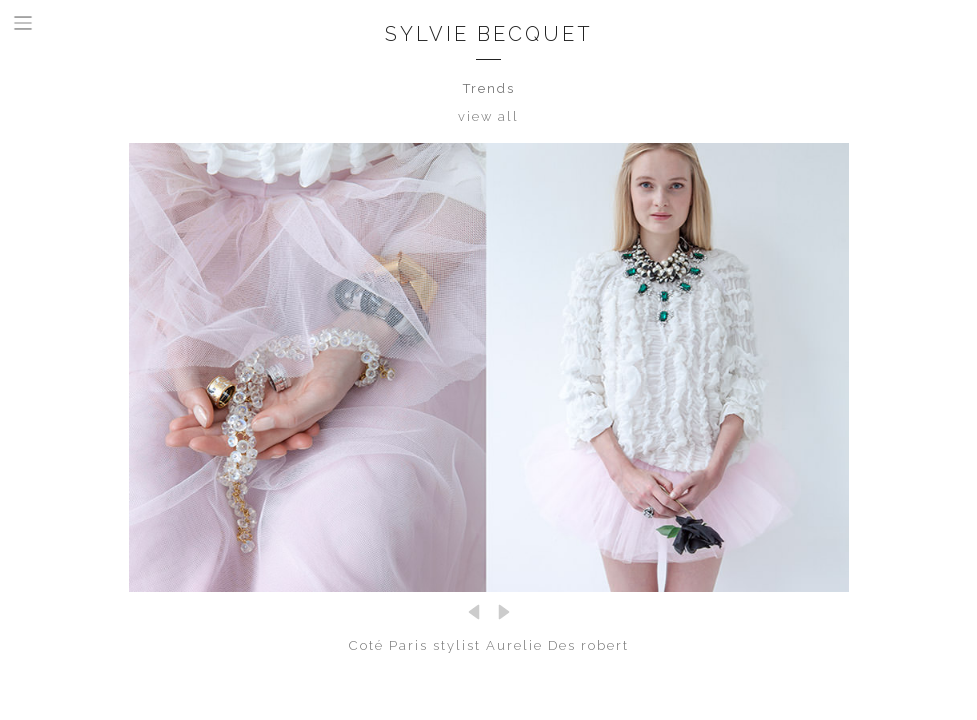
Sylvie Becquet (489, 34)
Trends (489, 88)
